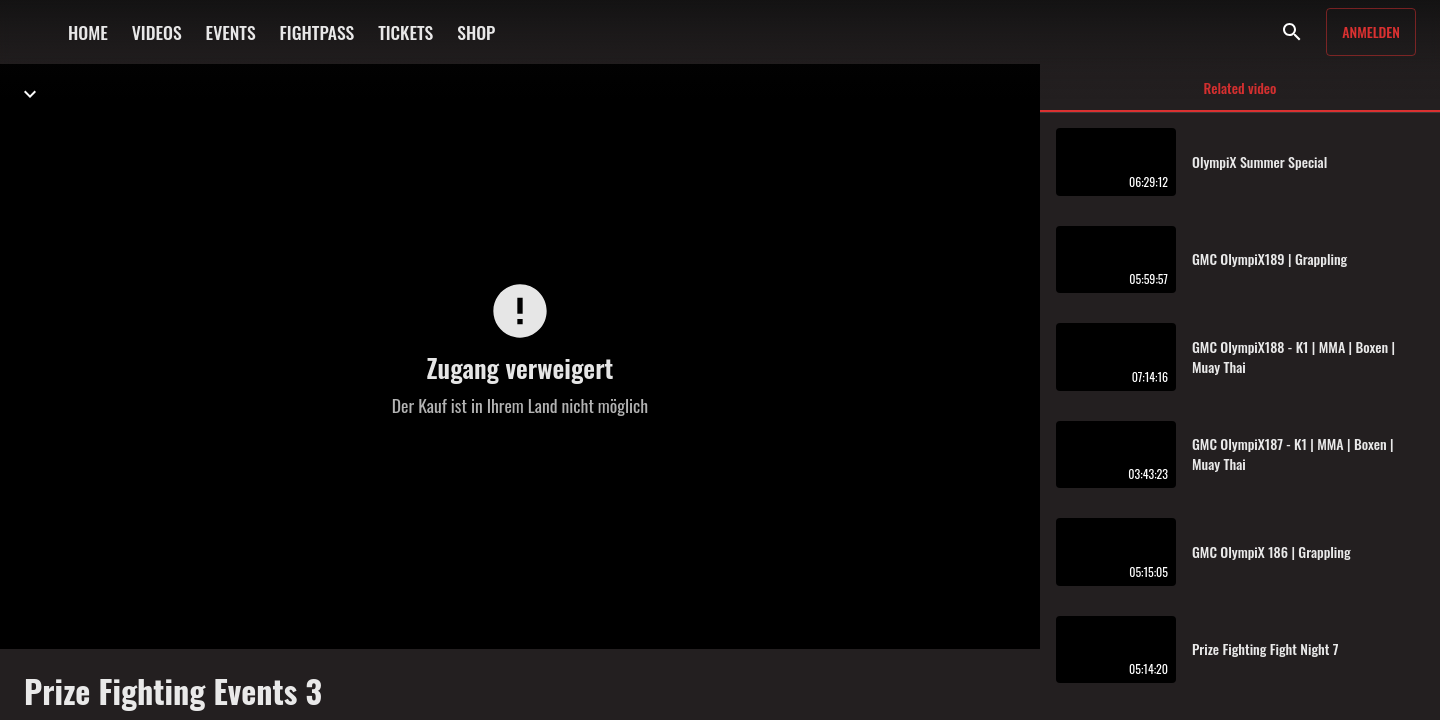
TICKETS (405, 32)
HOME (88, 32)
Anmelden (1371, 31)
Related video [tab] (1240, 94)
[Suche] (1292, 32)
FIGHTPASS (317, 32)
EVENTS (231, 32)
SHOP (476, 32)
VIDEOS (157, 32)
